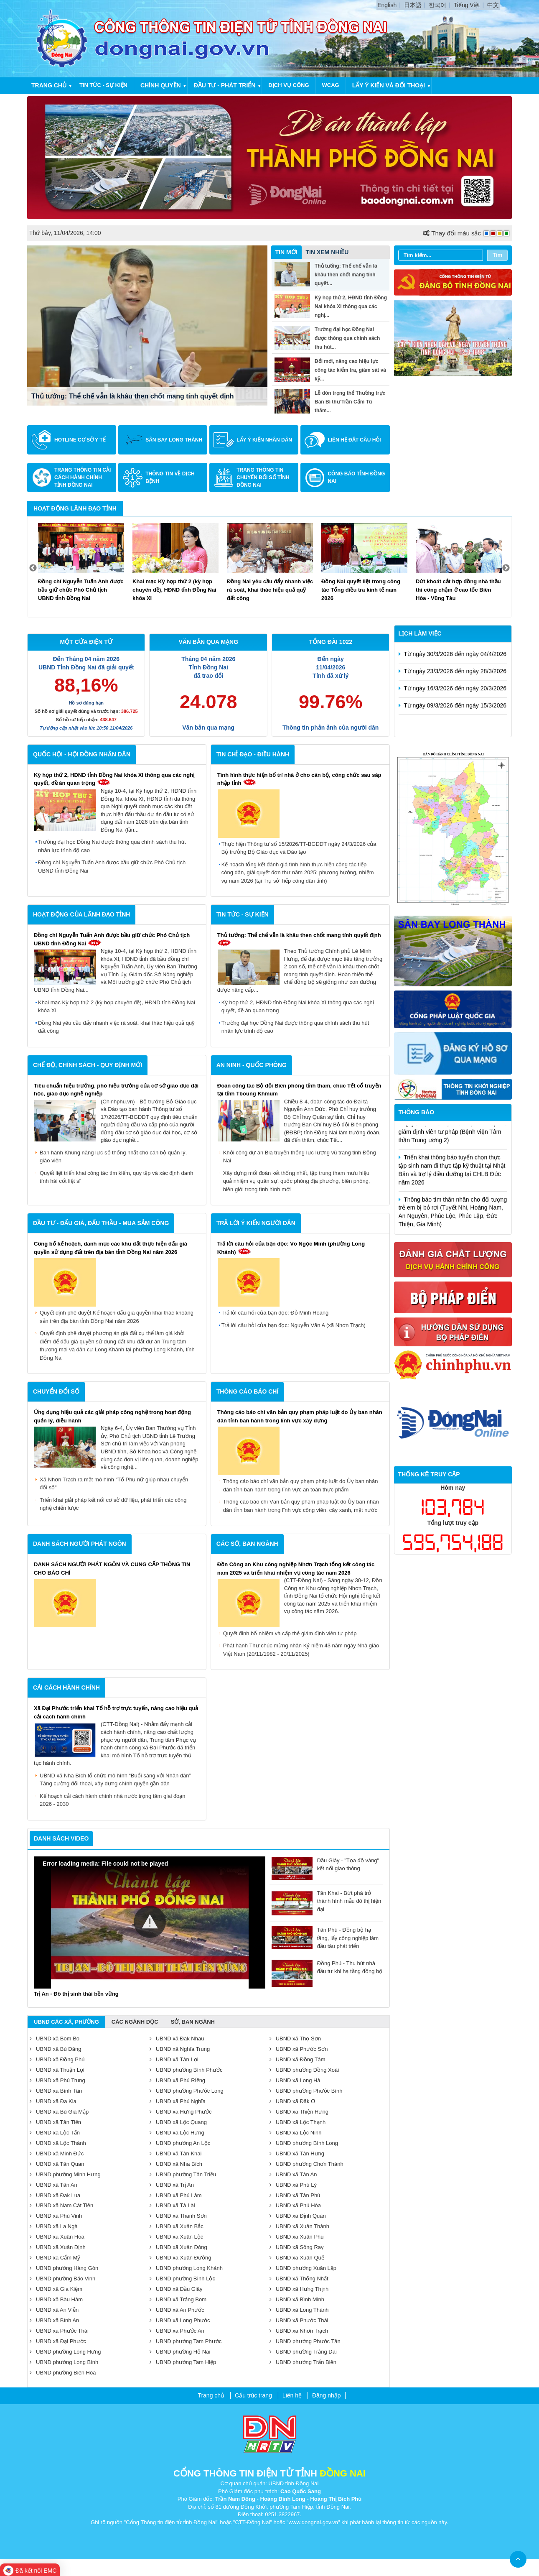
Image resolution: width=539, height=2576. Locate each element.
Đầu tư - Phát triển (225, 85)
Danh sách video (61, 1838)
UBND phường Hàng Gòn (64, 2268)
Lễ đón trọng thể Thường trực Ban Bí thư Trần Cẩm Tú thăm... (350, 402)
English (387, 5)
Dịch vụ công (288, 85)
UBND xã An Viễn (54, 2310)
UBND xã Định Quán (298, 2216)
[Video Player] (149, 1922)
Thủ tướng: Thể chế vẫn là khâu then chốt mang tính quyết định (132, 396)
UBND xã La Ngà (54, 2226)
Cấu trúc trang (253, 2395)
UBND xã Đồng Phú (57, 2059)
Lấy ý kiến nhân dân (264, 440)
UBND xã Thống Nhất (299, 2278)
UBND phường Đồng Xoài (304, 2070)
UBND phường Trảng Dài (303, 2352)
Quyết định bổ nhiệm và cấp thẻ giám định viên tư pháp (290, 1633)
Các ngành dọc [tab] (135, 2022)
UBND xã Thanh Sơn (178, 2216)
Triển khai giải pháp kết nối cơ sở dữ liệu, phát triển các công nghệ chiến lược (113, 1504)
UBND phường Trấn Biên (303, 2362)
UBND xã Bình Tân (56, 2091)
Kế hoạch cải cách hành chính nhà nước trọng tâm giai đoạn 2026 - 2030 (113, 1800)
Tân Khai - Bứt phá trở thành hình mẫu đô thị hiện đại (326, 1901)
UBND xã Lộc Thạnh (298, 2122)
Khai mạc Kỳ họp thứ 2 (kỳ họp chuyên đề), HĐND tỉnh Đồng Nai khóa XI (116, 1006)
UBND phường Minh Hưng (65, 2174)
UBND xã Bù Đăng (55, 2049)
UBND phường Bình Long (304, 2143)
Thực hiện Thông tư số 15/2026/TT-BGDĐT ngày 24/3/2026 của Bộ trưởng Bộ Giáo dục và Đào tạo (298, 848)
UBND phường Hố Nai (180, 2352)
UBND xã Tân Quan (57, 2164)
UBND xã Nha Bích (176, 2164)
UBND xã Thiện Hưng (299, 2112)
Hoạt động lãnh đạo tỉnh (75, 508)
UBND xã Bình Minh (297, 2299)
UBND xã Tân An (293, 2174)
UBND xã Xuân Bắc (176, 2226)
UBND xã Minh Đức (57, 2153)
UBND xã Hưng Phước (181, 2112)
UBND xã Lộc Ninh (296, 2132)
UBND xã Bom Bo (54, 2038)
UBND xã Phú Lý (293, 2185)
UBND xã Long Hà (295, 2080)
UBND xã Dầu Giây (176, 2289)
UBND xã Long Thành (299, 2310)
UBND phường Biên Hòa (63, 2372)
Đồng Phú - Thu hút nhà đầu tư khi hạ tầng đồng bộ (327, 1967)
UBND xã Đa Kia (53, 2101)
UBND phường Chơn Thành (306, 2164)
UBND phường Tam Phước (185, 2341)
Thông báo (417, 1112)
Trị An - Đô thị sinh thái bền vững (76, 1994)
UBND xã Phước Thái (299, 2320)
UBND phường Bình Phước (186, 2070)
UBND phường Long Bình (64, 2362)
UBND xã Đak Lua (55, 2195)
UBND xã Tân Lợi (174, 2059)
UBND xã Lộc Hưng (177, 2132)
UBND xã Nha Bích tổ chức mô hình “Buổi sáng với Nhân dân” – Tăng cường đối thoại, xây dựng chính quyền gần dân (118, 1779)
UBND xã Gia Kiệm (56, 2289)
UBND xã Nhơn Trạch (299, 2331)
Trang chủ (48, 85)
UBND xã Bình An (54, 2320)
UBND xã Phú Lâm (176, 2195)
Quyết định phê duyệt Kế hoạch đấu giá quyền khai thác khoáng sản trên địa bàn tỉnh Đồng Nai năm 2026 (116, 1317)
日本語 (413, 5)
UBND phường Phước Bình (306, 2091)
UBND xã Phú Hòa (295, 2205)
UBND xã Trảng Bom (178, 2299)
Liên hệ (292, 2395)
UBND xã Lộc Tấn (55, 2132)
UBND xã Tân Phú (295, 2195)
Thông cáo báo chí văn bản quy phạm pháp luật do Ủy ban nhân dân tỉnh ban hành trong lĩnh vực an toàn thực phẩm (300, 1485)
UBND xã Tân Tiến (55, 2122)
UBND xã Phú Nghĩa (178, 2101)
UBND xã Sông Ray (297, 2247)
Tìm (497, 255)
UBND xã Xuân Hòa (57, 2237)
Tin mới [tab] (286, 252)
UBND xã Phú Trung (57, 2080)
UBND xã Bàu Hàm (56, 2299)
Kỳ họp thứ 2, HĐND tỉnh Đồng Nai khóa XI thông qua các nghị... (351, 306)
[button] (150, 1922)
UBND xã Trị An (172, 2185)
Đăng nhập (326, 2395)
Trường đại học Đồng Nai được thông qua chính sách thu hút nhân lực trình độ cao (112, 846)
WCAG (330, 85)
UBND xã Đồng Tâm (297, 2059)
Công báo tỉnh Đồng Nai (356, 477)
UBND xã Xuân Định (58, 2247)
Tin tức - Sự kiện (103, 85)
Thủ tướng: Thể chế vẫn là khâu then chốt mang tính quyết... (346, 274)
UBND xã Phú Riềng (177, 2080)
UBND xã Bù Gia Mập (59, 2112)
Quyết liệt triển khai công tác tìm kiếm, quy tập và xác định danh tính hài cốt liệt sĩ (116, 1177)
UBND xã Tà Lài (172, 2205)
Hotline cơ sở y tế (80, 440)
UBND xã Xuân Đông (178, 2247)
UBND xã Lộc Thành (58, 2143)
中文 (493, 5)
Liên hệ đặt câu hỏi (354, 440)
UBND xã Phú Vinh (56, 2216)
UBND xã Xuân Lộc (176, 2237)
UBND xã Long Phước (180, 2320)
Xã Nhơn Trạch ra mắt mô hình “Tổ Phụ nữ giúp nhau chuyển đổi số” (114, 1483)
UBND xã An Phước (177, 2310)
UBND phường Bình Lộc (182, 2278)
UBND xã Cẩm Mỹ (55, 2257)
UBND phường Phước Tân (305, 2341)
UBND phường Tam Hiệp (183, 2362)
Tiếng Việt (467, 5)
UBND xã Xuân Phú (297, 2237)
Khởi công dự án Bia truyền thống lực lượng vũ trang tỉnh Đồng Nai (299, 1156)
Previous (33, 568)
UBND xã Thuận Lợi (57, 2070)
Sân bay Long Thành (173, 440)
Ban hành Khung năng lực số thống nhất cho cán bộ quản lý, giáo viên (113, 1156)
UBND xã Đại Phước (58, 2341)
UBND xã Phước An (177, 2331)
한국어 (437, 5)
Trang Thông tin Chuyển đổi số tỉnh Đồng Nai (262, 477)
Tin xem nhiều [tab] (327, 252)
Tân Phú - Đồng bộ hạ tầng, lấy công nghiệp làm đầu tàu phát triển (325, 1938)
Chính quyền (160, 85)
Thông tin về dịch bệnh (170, 477)
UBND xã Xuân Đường (180, 2257)
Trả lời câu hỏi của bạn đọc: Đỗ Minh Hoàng (275, 1313)
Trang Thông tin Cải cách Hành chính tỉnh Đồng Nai (82, 477)
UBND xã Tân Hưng (297, 2153)
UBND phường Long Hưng (65, 2352)
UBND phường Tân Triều (183, 2174)
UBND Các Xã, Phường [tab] (66, 2022)
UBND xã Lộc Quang (178, 2122)
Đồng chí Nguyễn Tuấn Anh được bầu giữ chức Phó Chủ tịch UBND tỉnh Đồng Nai (112, 866)
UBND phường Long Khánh (186, 2268)
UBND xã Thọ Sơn (295, 2038)
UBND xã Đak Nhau (177, 2038)
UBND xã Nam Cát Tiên (61, 2205)
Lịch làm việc (420, 633)
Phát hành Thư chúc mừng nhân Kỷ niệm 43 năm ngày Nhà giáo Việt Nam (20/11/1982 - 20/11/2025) (301, 1649)
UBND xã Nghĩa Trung (180, 2049)
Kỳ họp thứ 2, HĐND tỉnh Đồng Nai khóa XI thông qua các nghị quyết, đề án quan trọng (297, 1006)
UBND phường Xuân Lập (303, 2268)
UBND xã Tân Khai (176, 2153)
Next (506, 568)
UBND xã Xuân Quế (297, 2257)
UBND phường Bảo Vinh (62, 2278)
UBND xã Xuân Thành (299, 2226)
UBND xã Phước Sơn (299, 2049)
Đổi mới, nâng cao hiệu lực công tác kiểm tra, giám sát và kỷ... (350, 370)
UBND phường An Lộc (180, 2143)
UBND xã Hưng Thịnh (299, 2289)
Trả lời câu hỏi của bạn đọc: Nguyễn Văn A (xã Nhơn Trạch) (293, 1325)
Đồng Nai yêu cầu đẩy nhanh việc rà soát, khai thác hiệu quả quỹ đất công (116, 1027)
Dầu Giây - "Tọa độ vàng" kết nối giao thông (325, 1864)
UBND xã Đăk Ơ (292, 2101)
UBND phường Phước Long (187, 2091)
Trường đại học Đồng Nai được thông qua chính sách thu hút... (347, 338)
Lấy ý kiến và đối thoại (388, 85)
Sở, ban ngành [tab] (193, 2022)
